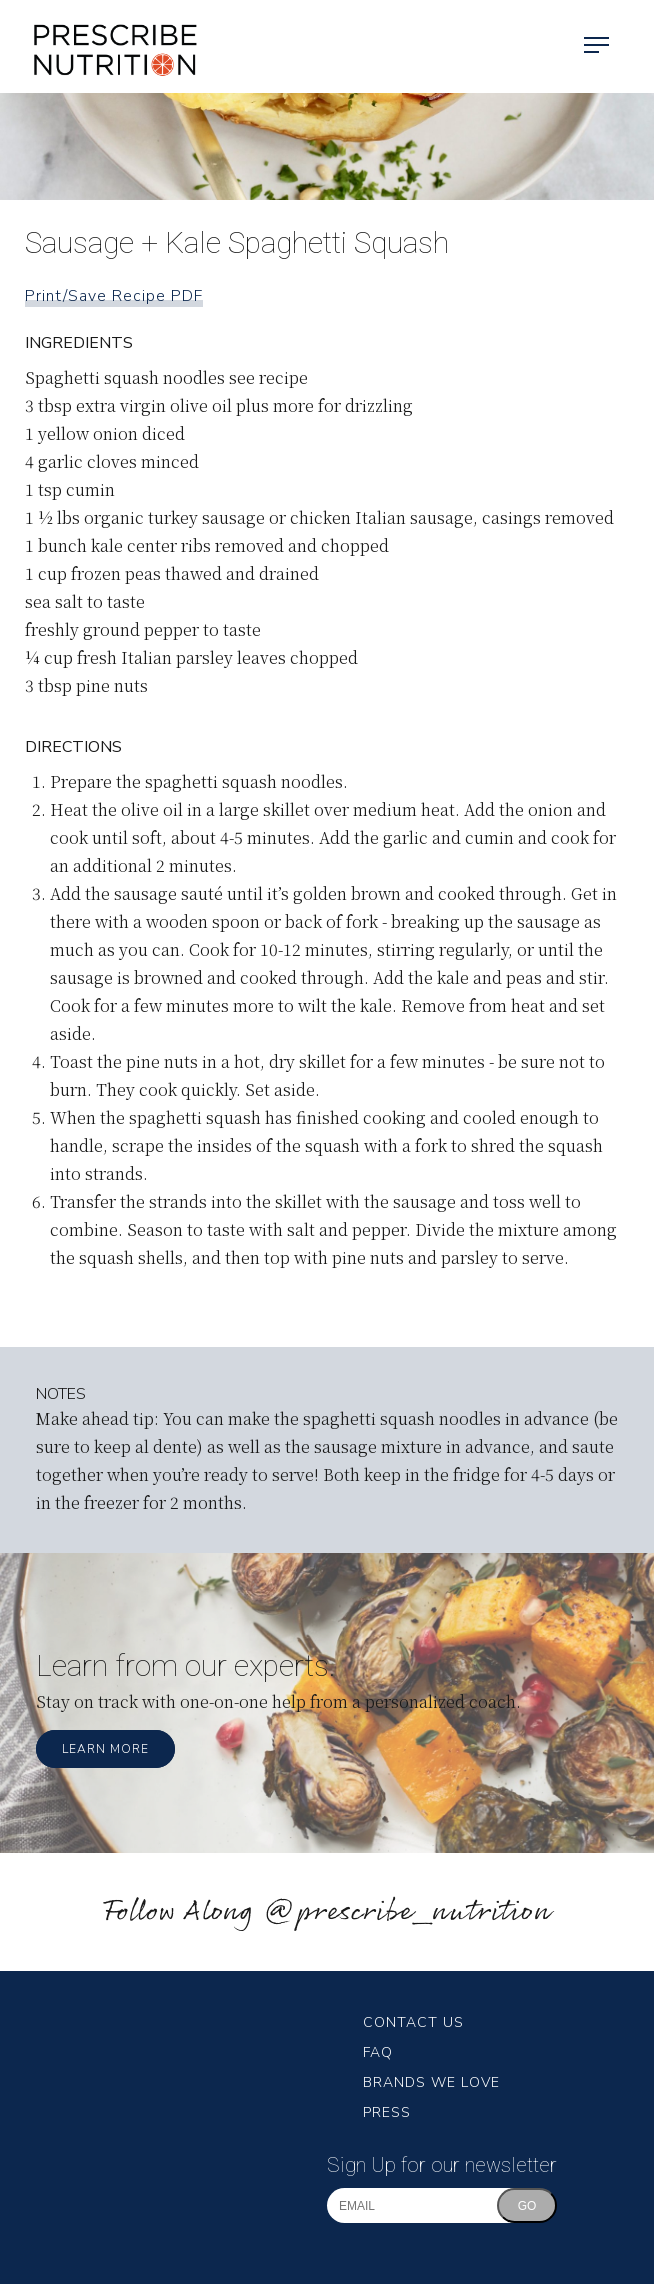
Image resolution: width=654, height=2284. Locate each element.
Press (387, 2112)
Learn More (105, 1749)
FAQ (378, 2052)
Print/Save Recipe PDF (114, 296)
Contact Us (413, 2022)
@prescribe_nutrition (407, 1912)
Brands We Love (431, 2082)
